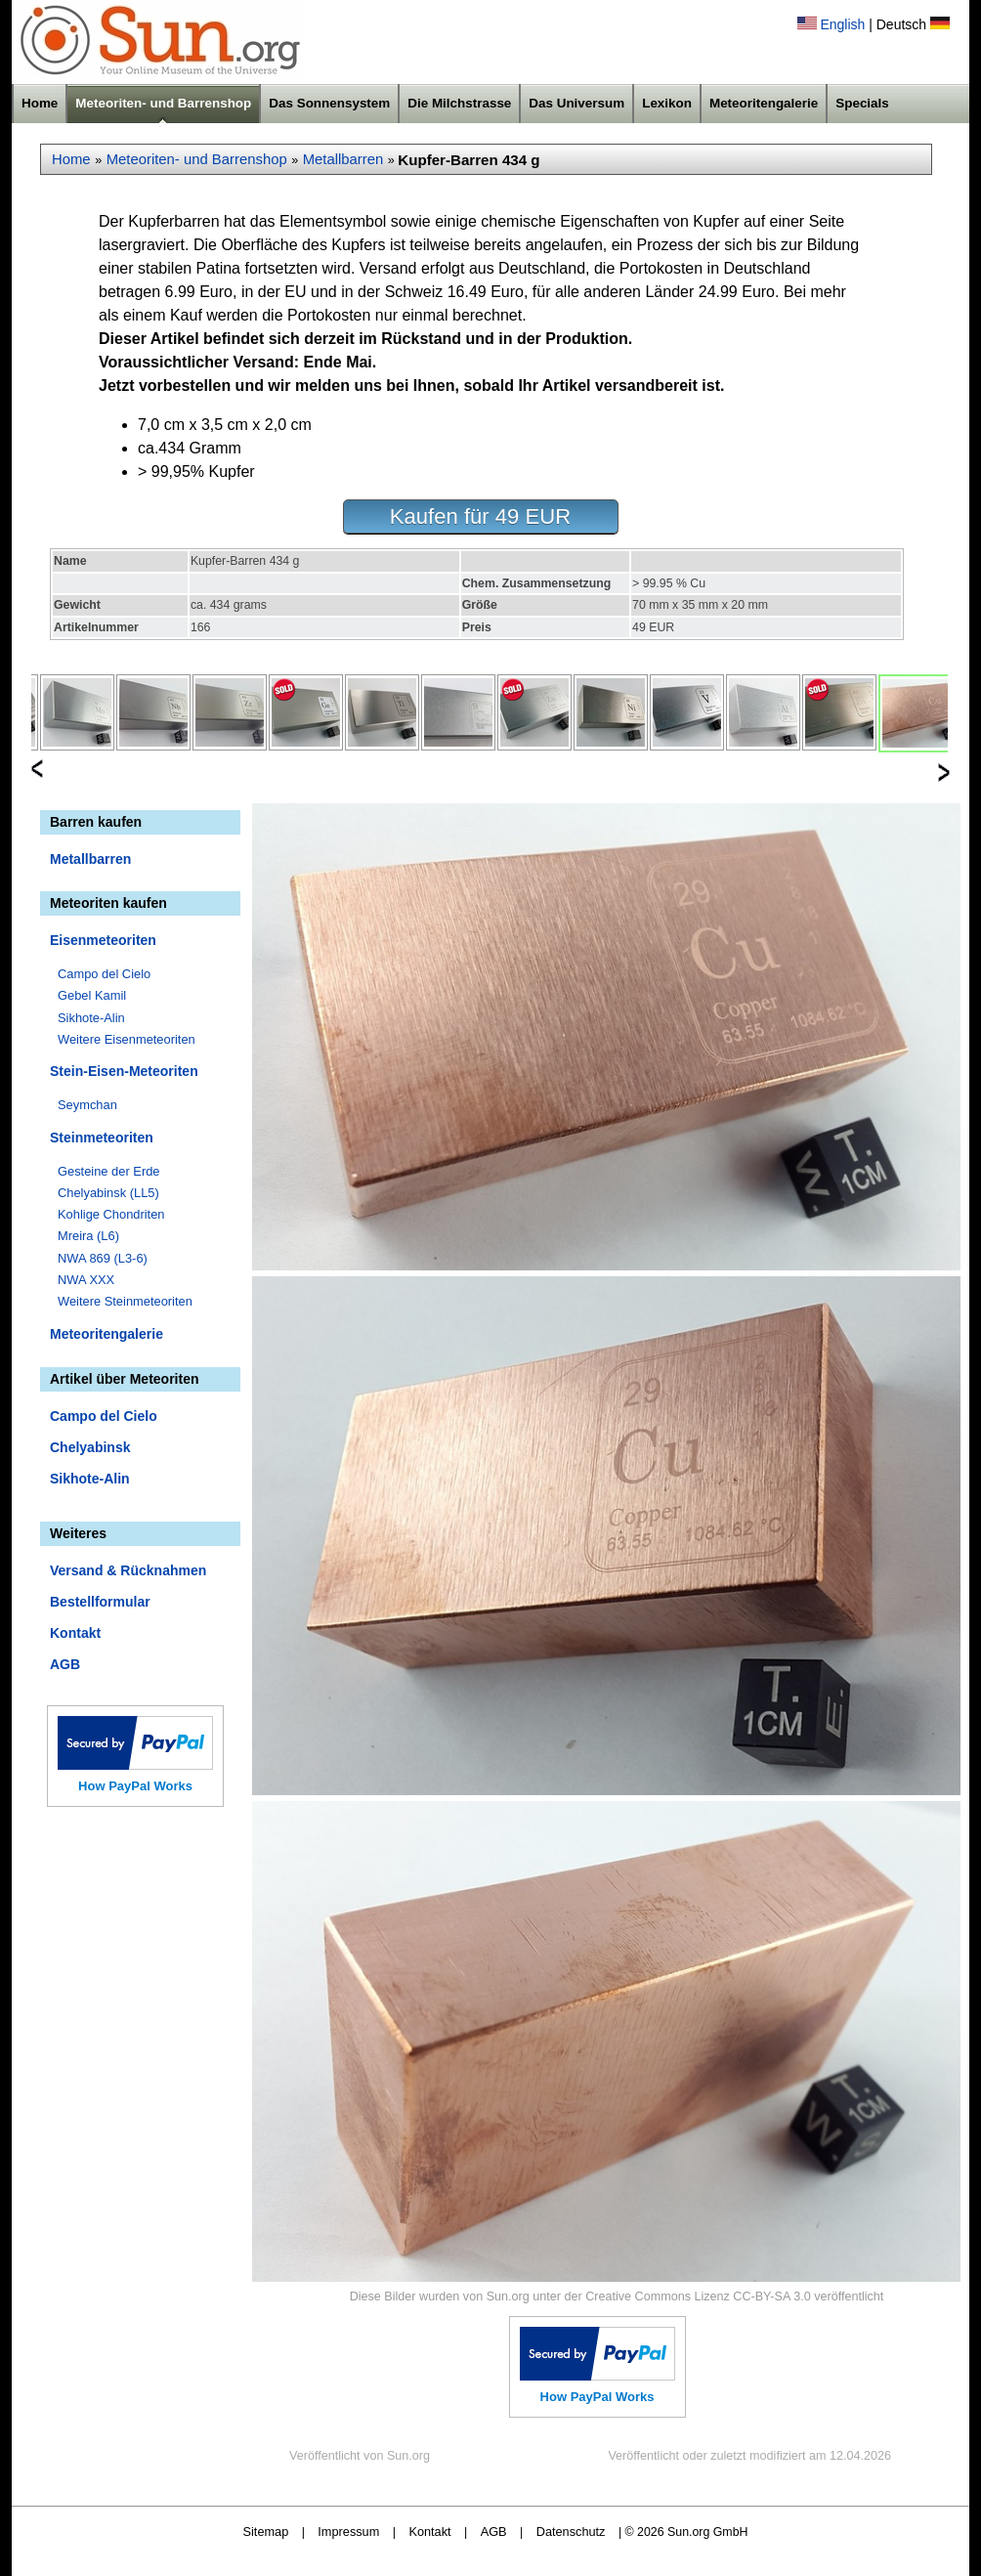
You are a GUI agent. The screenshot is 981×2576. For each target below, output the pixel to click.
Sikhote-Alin (91, 1017)
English (842, 24)
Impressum (348, 2531)
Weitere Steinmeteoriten (125, 1301)
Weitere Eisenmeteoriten (126, 1039)
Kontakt (75, 1633)
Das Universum (576, 103)
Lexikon (667, 103)
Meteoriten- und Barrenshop (163, 103)
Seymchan (87, 1104)
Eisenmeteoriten (103, 940)
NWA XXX (86, 1279)
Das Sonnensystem (329, 103)
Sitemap (266, 2531)
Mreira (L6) (88, 1235)
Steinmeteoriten (101, 1137)
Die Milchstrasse (459, 103)
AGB (65, 1664)
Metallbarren (343, 159)
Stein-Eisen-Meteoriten (124, 1071)
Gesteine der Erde (109, 1171)
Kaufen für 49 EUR (480, 516)
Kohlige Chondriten (111, 1214)
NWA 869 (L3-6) (103, 1258)
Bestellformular (100, 1602)
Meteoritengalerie (763, 103)
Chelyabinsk (90, 1447)
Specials (862, 103)
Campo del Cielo (104, 973)
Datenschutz (571, 2531)
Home (39, 103)
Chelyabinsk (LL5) (108, 1192)
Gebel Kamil (92, 995)
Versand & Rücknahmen (128, 1570)
